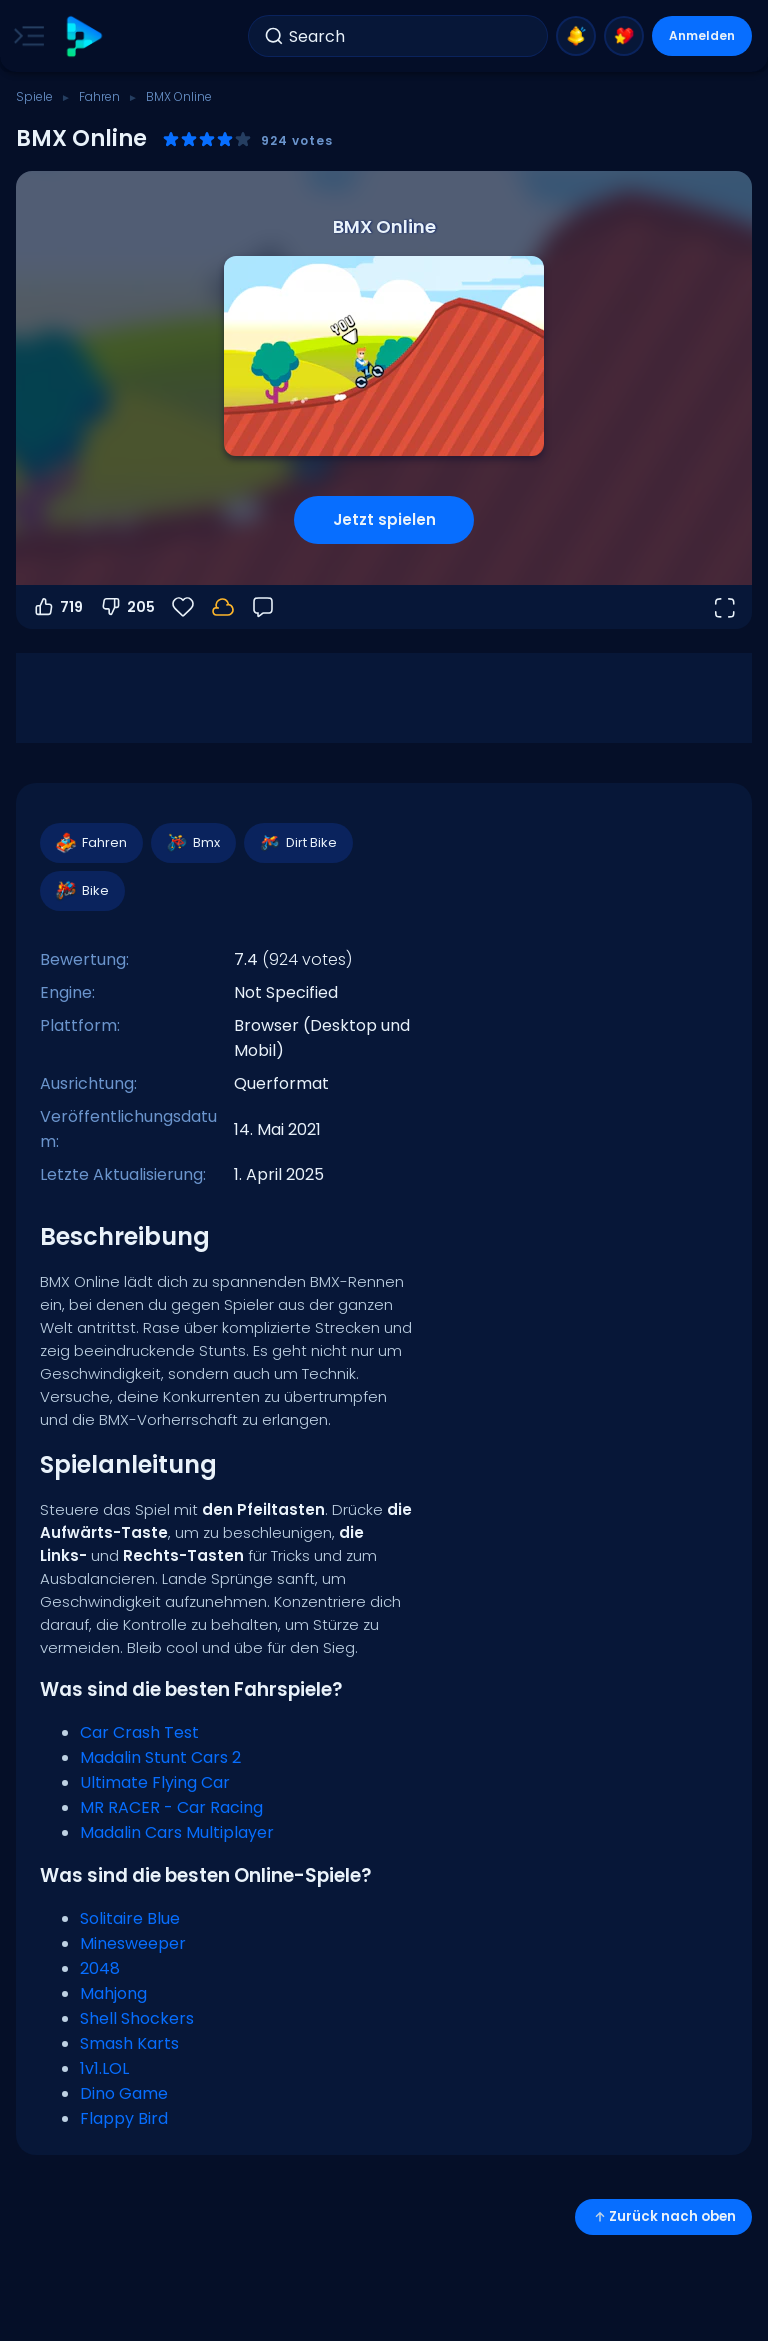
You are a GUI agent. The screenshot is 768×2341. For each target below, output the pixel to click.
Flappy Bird (124, 2118)
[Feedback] (263, 607)
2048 (100, 1968)
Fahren (99, 96)
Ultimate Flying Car (155, 1782)
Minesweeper (133, 1943)
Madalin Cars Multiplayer (177, 1832)
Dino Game (124, 2093)
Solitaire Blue (130, 1918)
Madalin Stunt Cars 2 (160, 1757)
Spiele (34, 96)
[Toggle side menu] (25, 36)
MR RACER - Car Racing (171, 1807)
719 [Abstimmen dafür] (57, 607)
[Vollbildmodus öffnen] (724, 607)
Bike (81, 891)
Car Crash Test (139, 1732)
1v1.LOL (104, 2068)
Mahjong (113, 1993)
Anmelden (702, 35)
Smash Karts (129, 2043)
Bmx (192, 843)
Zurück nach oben (663, 2216)
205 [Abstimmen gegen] (127, 607)
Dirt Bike (297, 843)
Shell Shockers (137, 2018)
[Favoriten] (183, 607)
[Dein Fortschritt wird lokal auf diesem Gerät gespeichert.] (223, 607)
